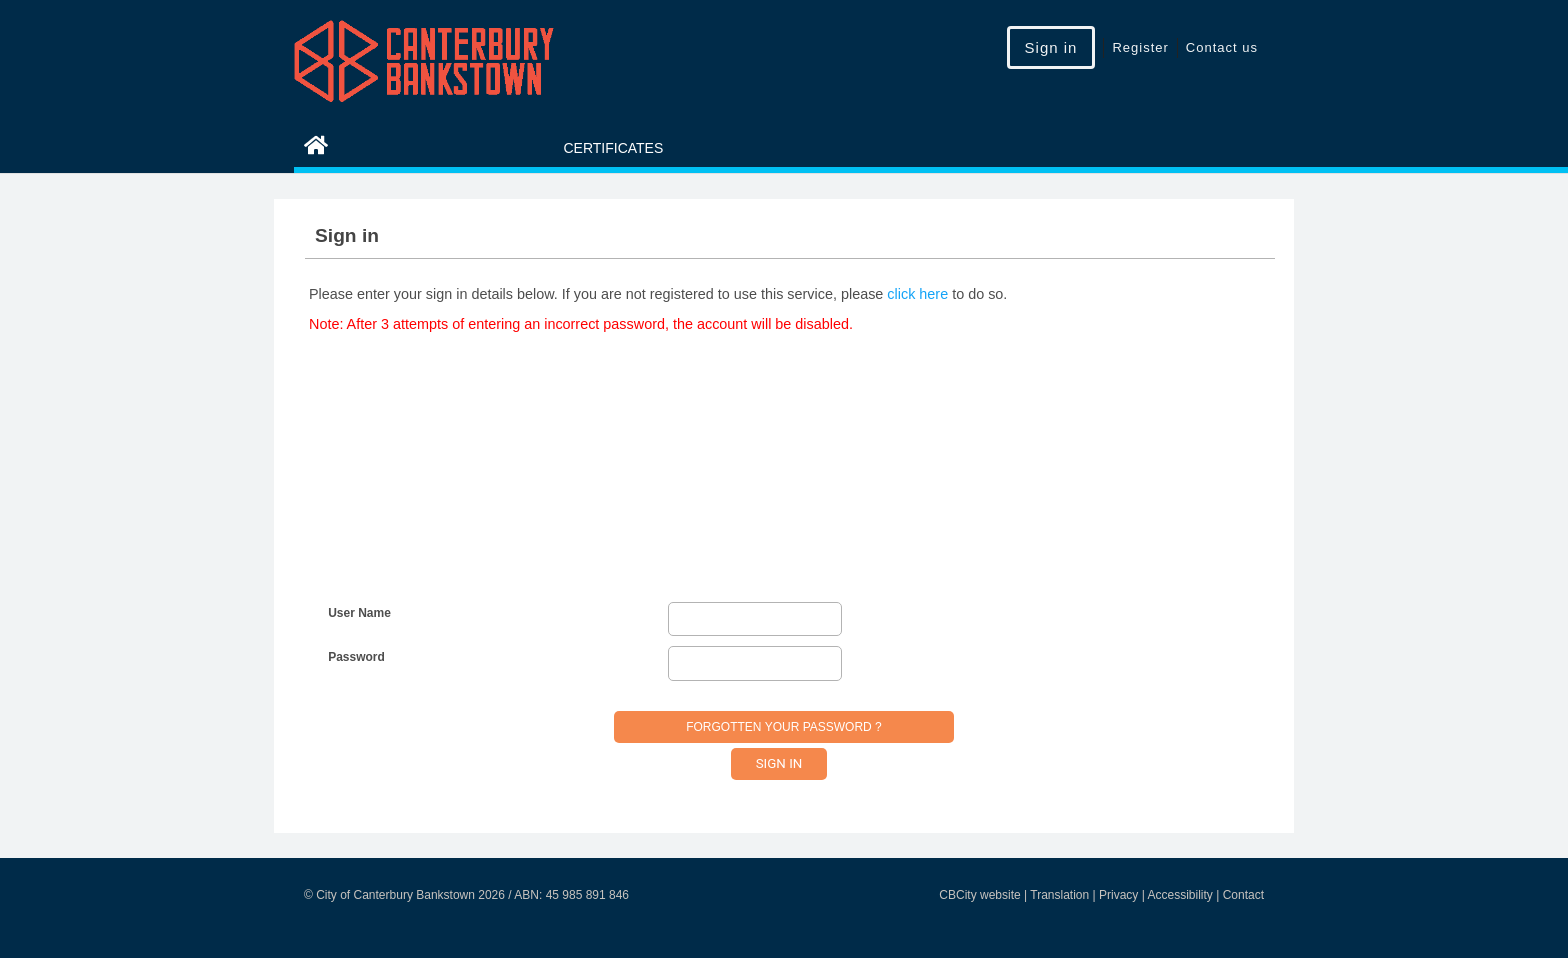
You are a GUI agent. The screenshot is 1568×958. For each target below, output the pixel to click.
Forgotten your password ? (784, 727)
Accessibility (1179, 895)
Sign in (1051, 47)
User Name (359, 613)
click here (917, 294)
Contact (1243, 895)
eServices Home (401, 148)
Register (1140, 47)
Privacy (1118, 895)
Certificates (613, 148)
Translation (1059, 895)
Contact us (1222, 47)
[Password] (755, 663)
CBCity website (979, 895)
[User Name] (755, 619)
